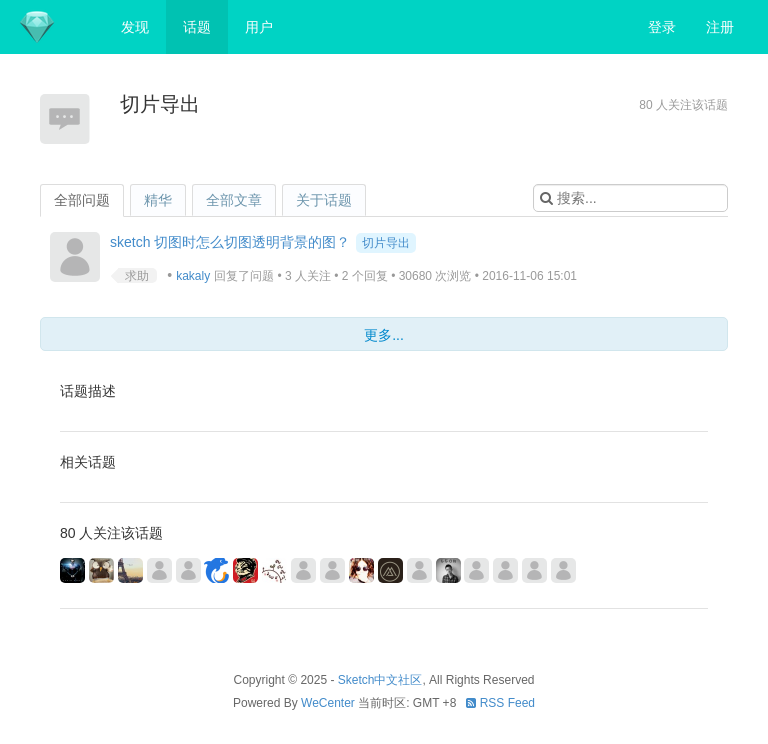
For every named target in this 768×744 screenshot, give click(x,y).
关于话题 (324, 200)
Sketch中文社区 (380, 680)
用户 (259, 27)
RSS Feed (500, 703)
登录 (662, 27)
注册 (720, 27)
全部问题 (82, 200)
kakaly (193, 276)
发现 (135, 27)
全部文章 (234, 200)
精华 (158, 200)
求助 (137, 276)
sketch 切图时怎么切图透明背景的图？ (230, 242)
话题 (197, 27)
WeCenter (328, 703)
